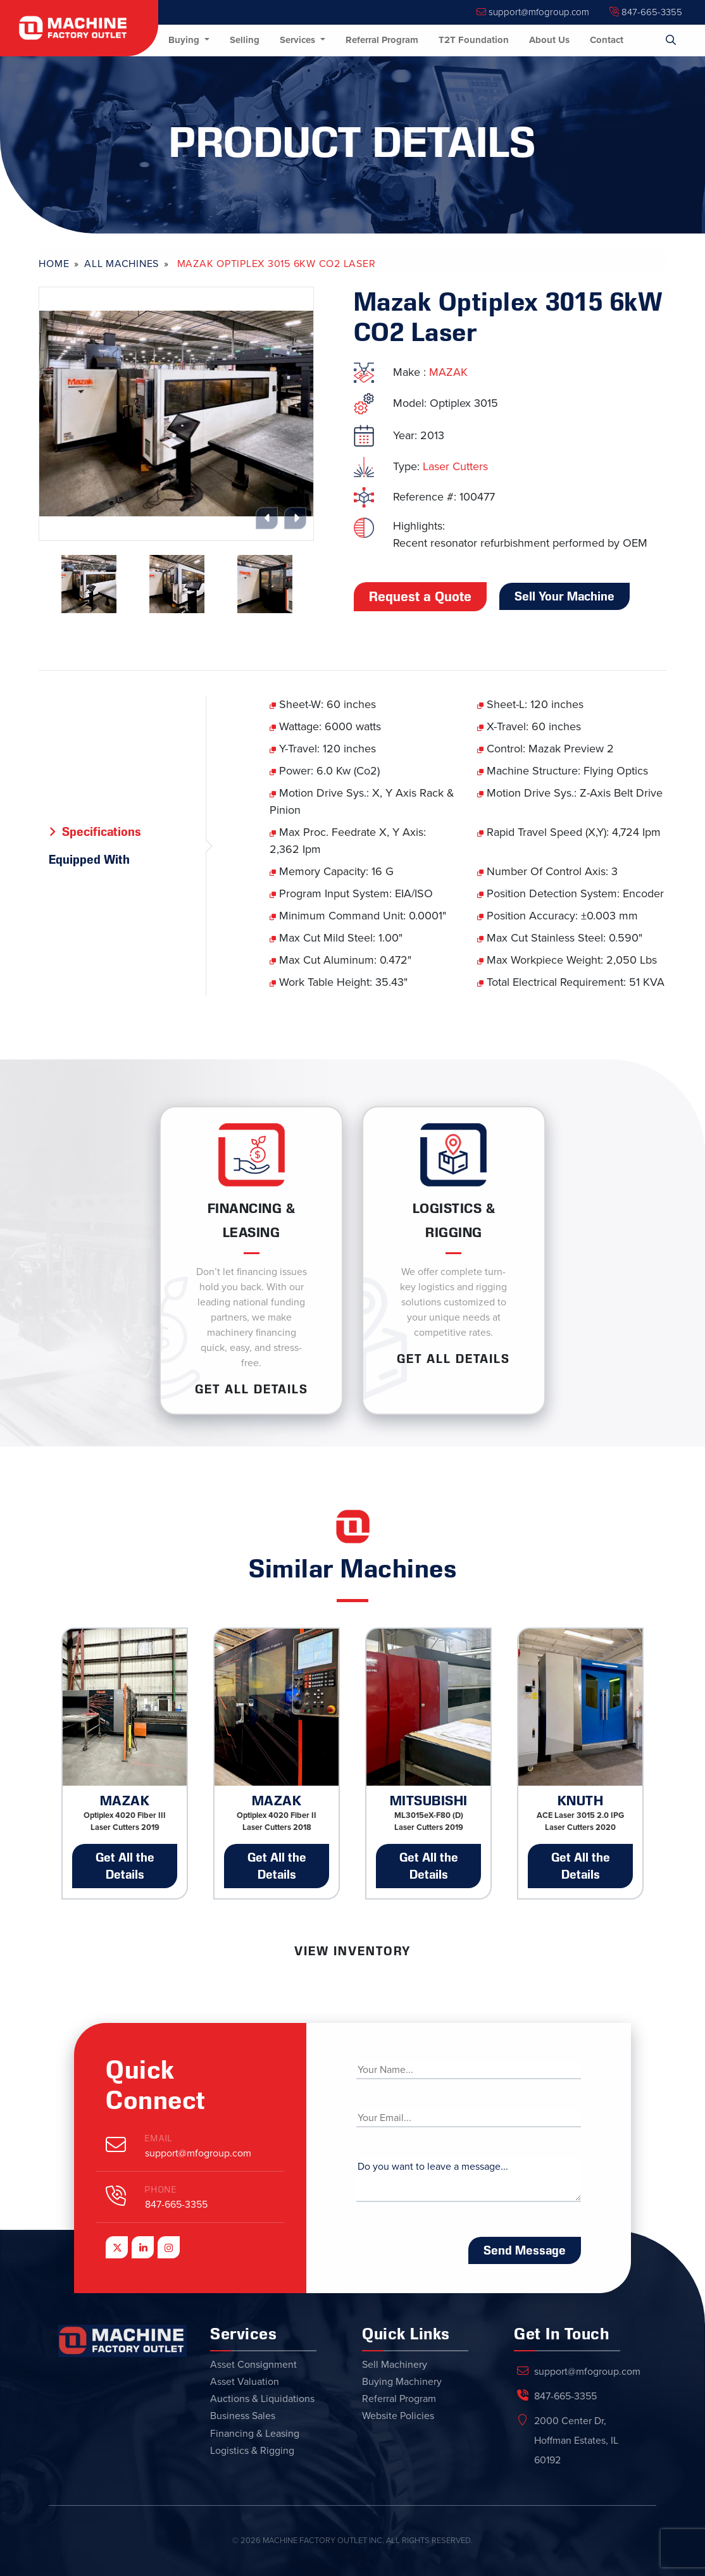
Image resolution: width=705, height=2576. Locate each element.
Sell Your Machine (565, 596)
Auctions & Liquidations (262, 2398)
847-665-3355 (645, 12)
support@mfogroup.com (533, 12)
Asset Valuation (244, 2381)
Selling (244, 40)
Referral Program (382, 40)
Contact (606, 40)
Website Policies (398, 2416)
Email (159, 2138)
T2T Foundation (474, 40)
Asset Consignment (253, 2364)
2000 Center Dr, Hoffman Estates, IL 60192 (576, 2441)
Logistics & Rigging (252, 2450)
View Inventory (352, 1951)
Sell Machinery (394, 2364)
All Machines (121, 264)
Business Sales (242, 2416)
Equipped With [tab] (89, 859)
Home (54, 264)
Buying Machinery (402, 2381)
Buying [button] (185, 40)
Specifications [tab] (101, 831)
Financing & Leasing (254, 2433)
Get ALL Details (251, 1389)
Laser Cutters (455, 466)
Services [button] (299, 40)
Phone (161, 2189)
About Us (549, 40)
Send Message (525, 2250)
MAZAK (448, 372)
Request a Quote (420, 596)
